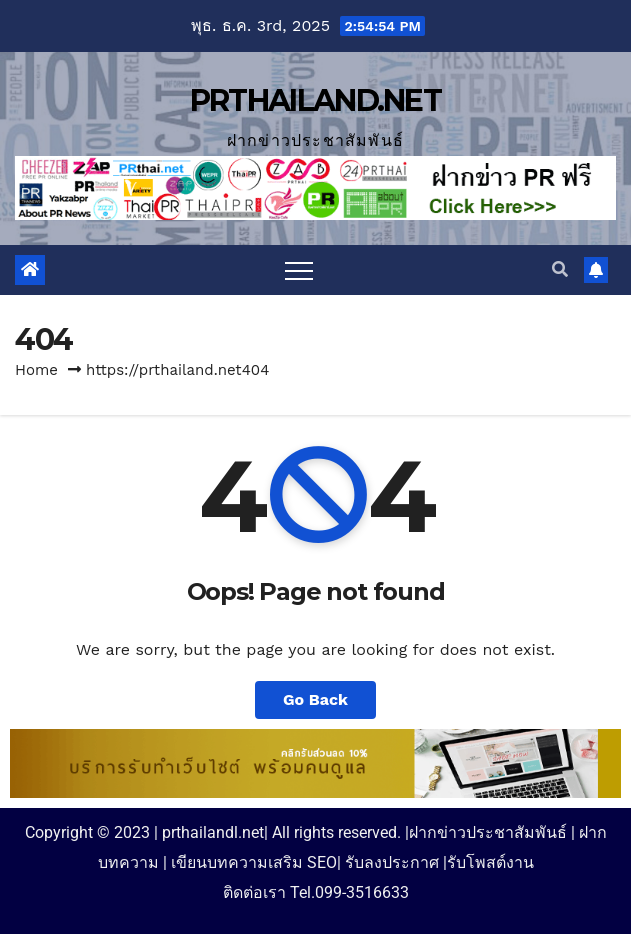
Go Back (315, 699)
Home (36, 370)
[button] (560, 269)
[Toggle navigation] (299, 270)
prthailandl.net (213, 832)
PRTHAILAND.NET (315, 100)
